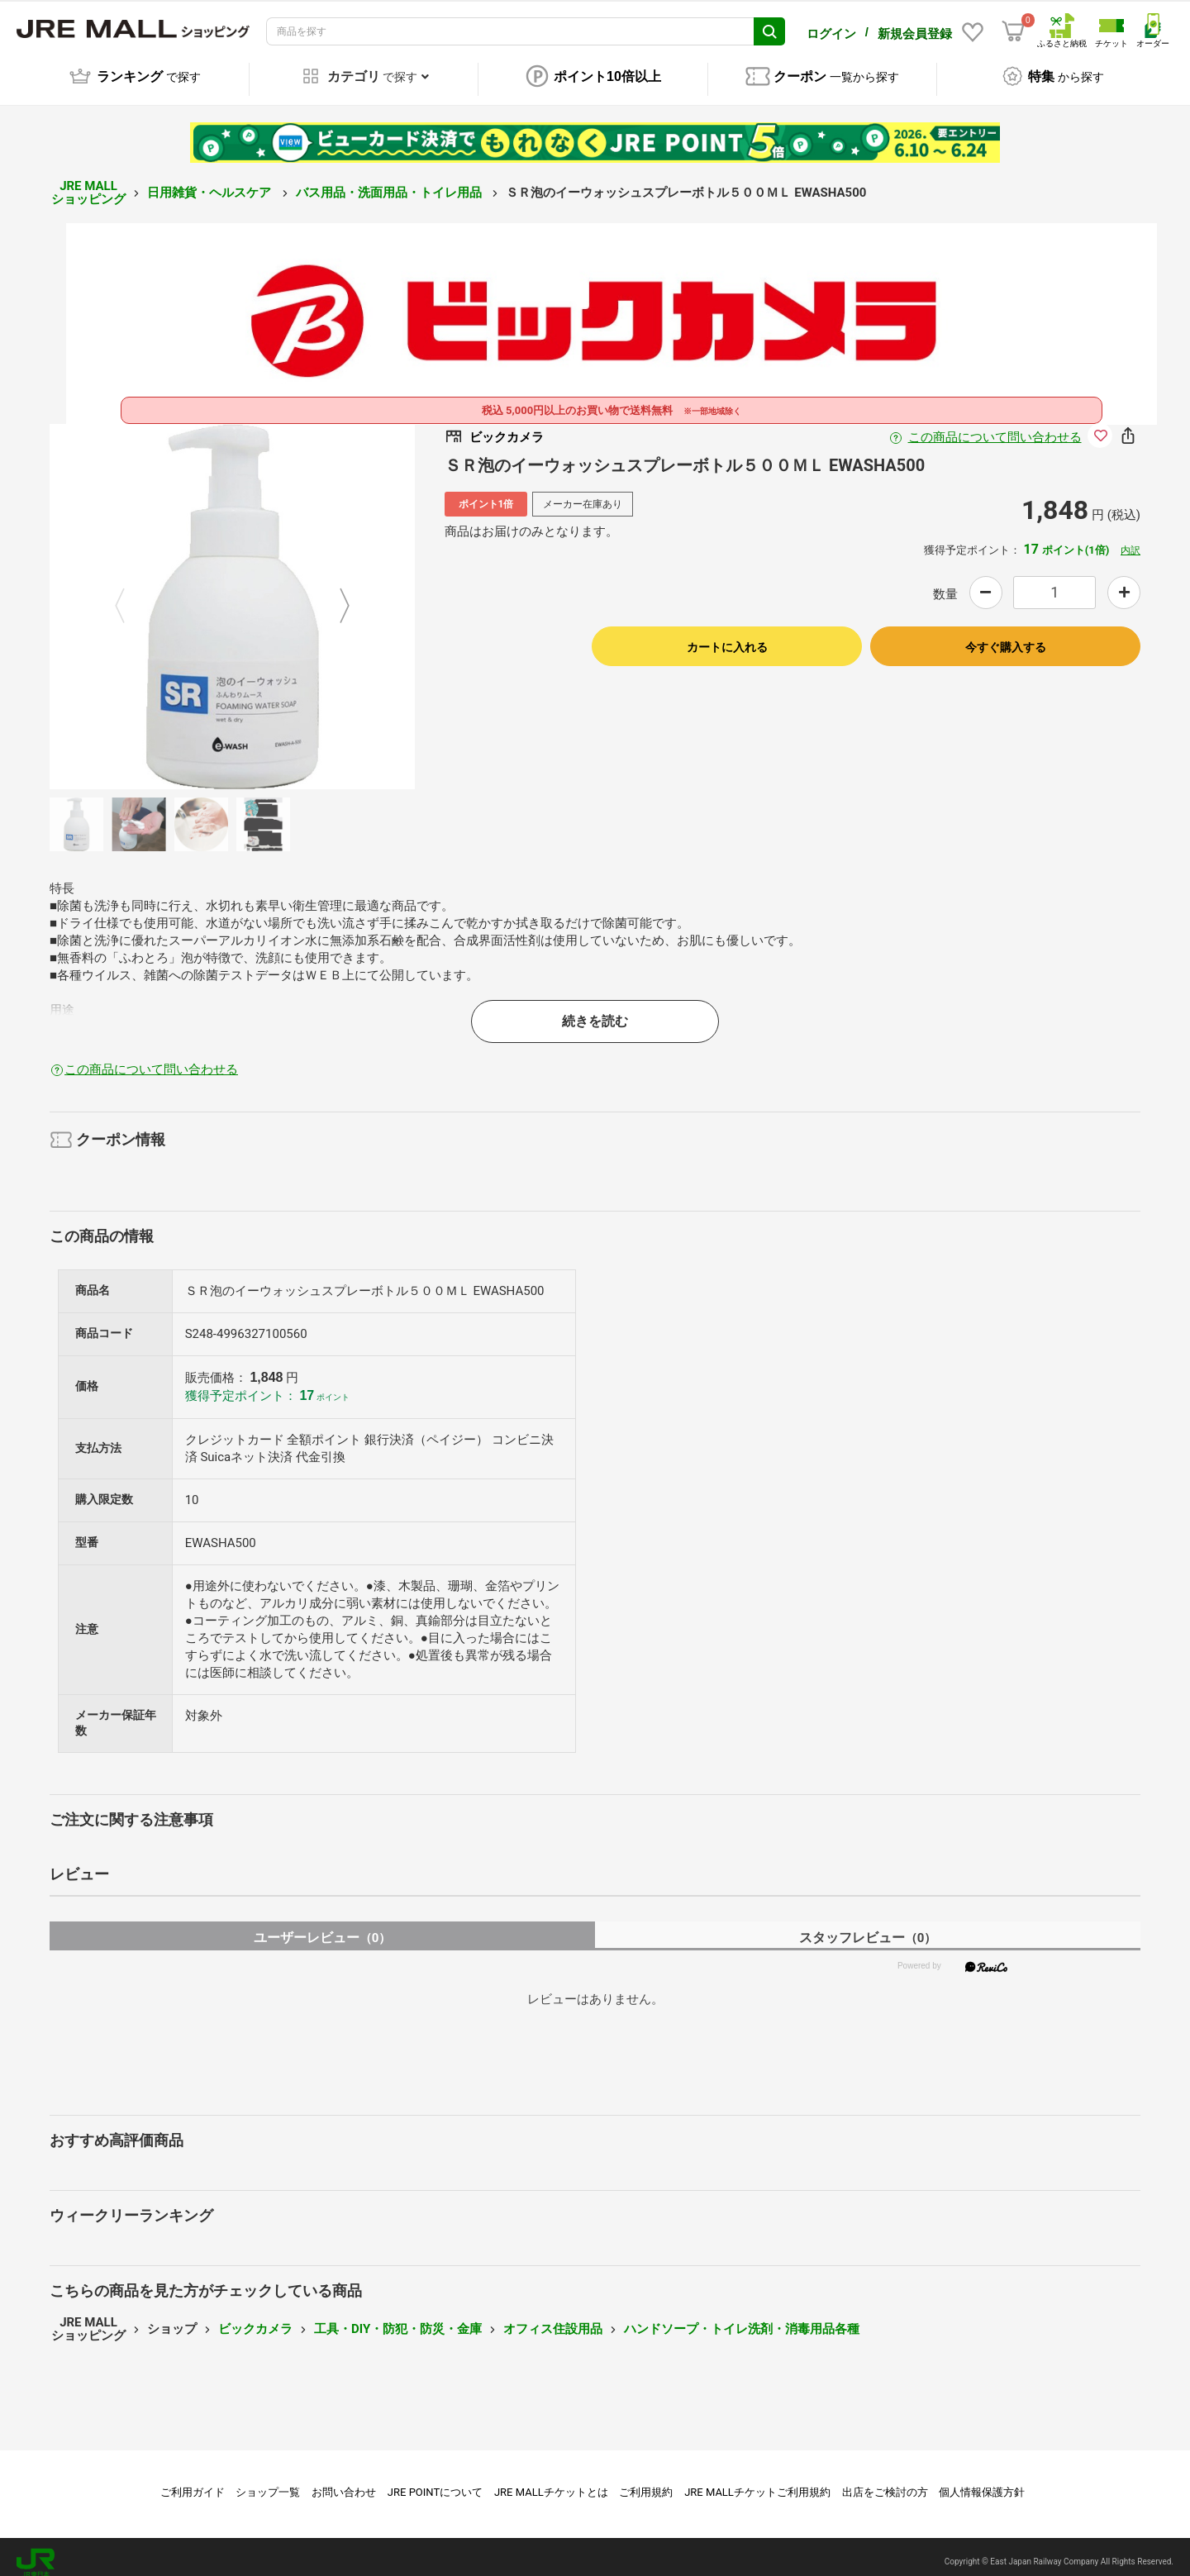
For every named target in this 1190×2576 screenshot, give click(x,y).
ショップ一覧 (268, 2480)
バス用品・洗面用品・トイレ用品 (390, 181)
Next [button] (334, 595)
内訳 (1130, 539)
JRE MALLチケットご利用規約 (757, 2480)
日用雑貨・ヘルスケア (210, 181)
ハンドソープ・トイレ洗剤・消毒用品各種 (741, 2317)
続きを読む (595, 1009)
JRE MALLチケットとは (551, 2480)
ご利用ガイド (192, 2480)
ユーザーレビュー (323, 1926)
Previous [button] (129, 595)
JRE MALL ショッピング (88, 181)
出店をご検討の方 (885, 2480)
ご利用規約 (646, 2480)
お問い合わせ (344, 2480)
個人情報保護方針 (982, 2480)
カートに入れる (727, 635)
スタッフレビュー (868, 1926)
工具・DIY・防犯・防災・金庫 (398, 2317)
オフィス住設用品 (552, 2317)
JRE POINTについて (435, 2480)
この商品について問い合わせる (995, 425)
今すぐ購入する (1005, 635)
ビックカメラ (255, 2317)
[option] (232, 595)
